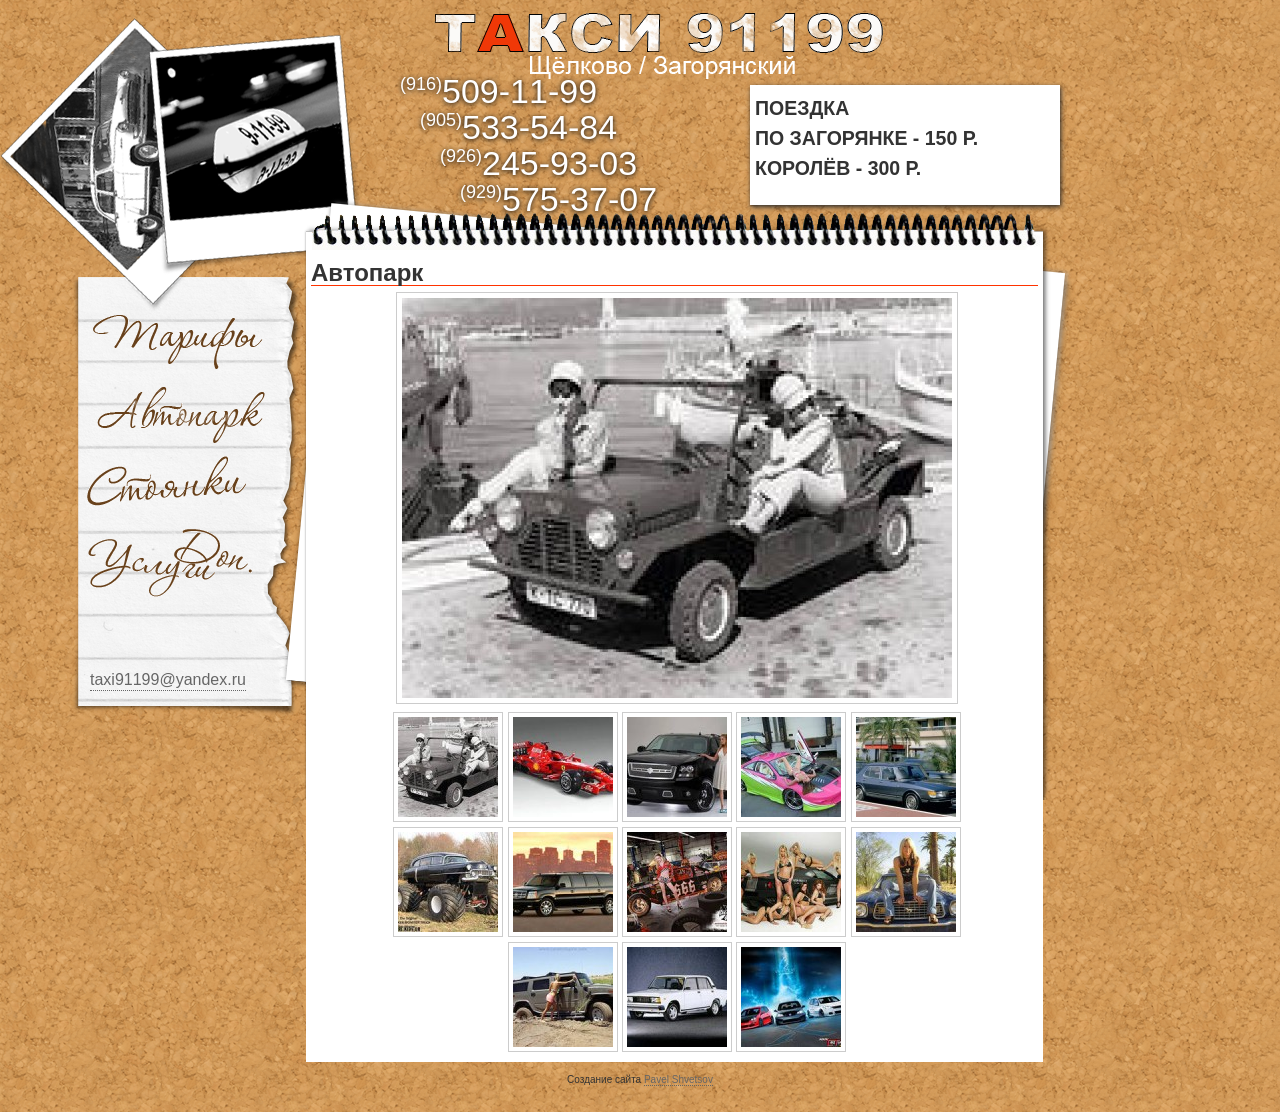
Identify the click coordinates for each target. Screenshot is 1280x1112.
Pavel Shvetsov (678, 1079)
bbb (256, 133)
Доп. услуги (170, 563)
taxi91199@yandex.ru (168, 679)
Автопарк (182, 413)
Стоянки (170, 488)
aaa (657, 41)
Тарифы (178, 338)
